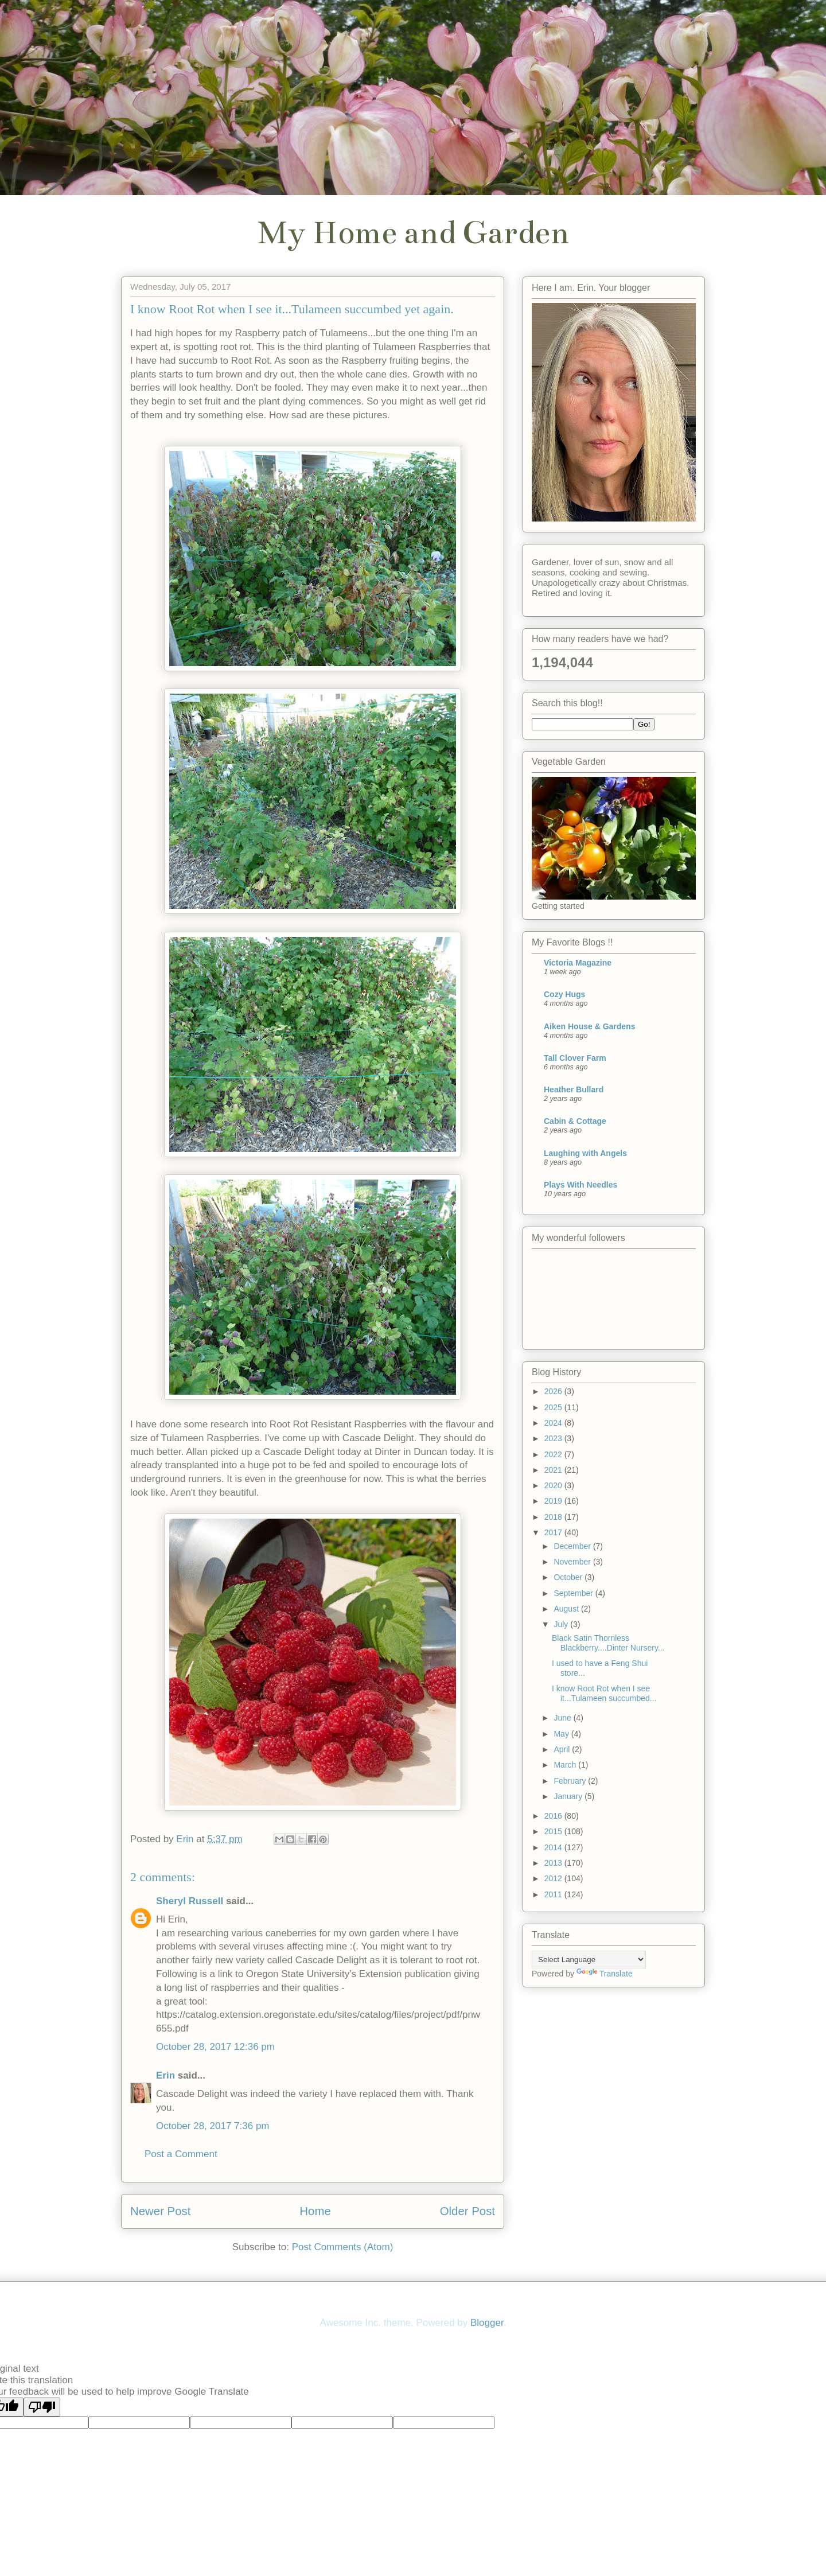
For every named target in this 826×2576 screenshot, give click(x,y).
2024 (554, 1422)
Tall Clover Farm (575, 1058)
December (573, 1546)
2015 (554, 1831)
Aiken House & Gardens (590, 1026)
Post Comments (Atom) (342, 2247)
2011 (554, 1894)
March (566, 1764)
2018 (554, 1517)
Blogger (487, 2322)
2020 (554, 1485)
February (571, 1780)
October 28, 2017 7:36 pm (213, 2125)
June (563, 1717)
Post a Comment (181, 2154)
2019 (554, 1500)
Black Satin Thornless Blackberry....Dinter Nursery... (608, 1642)
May (562, 1733)
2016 (554, 1815)
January (569, 1796)
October (569, 1577)
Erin (165, 2075)
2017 (554, 1532)
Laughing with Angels (585, 1153)
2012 (554, 1878)
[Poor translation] (42, 2407)
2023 (554, 1438)
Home (314, 2211)
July (562, 1624)
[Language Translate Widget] (589, 1959)
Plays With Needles (580, 1184)
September (574, 1593)
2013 (554, 1862)
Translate (604, 1973)
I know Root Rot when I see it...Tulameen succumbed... (604, 1693)
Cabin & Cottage (575, 1121)
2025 (554, 1407)
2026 (554, 1391)
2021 (554, 1469)
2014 (554, 1847)
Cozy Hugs (564, 994)
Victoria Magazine (577, 962)
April (563, 1749)
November (573, 1561)
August (567, 1608)
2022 (554, 1454)
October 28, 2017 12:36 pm (215, 2046)
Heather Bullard (573, 1089)
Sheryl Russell (189, 1901)
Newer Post (160, 2211)
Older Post (467, 2211)
